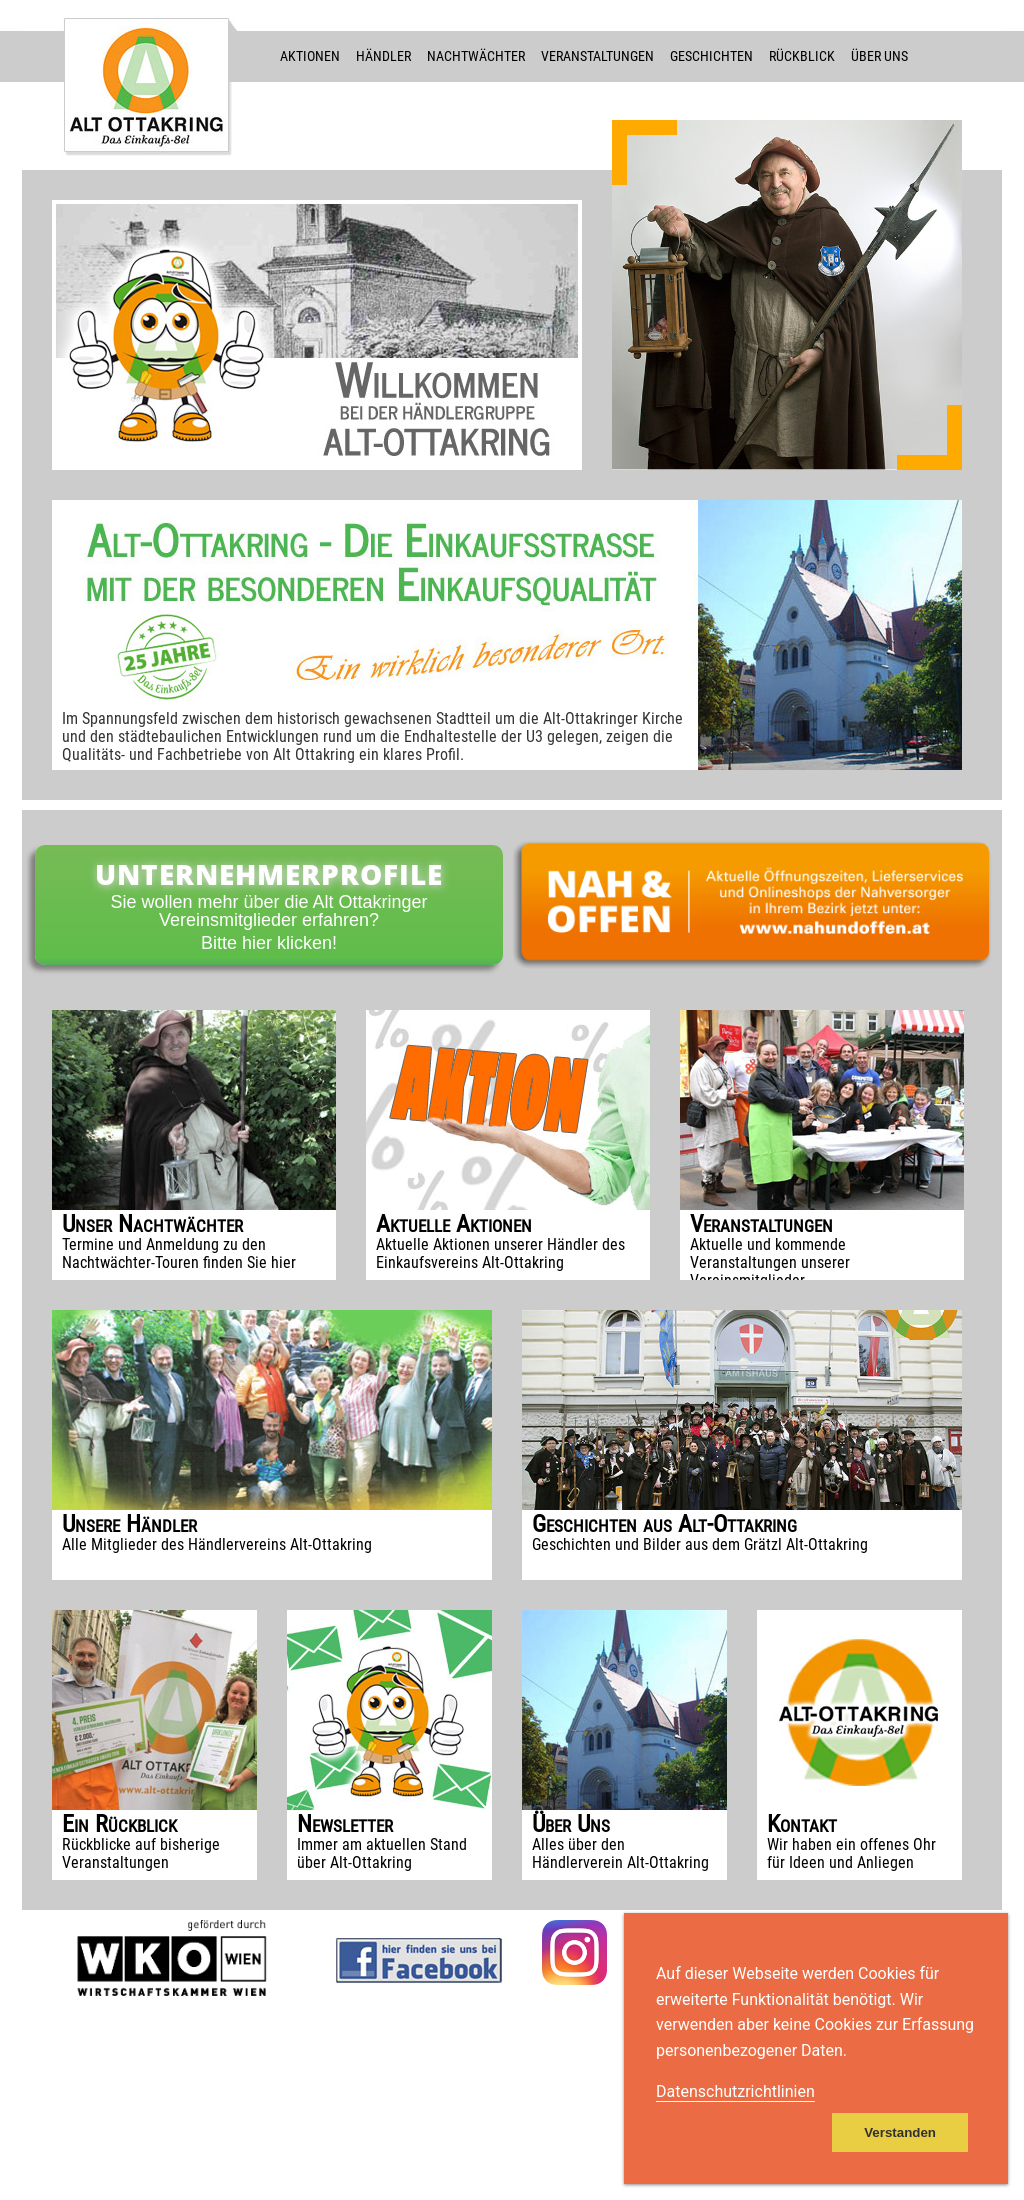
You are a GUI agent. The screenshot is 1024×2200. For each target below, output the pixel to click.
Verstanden (900, 2132)
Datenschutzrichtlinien (735, 2091)
